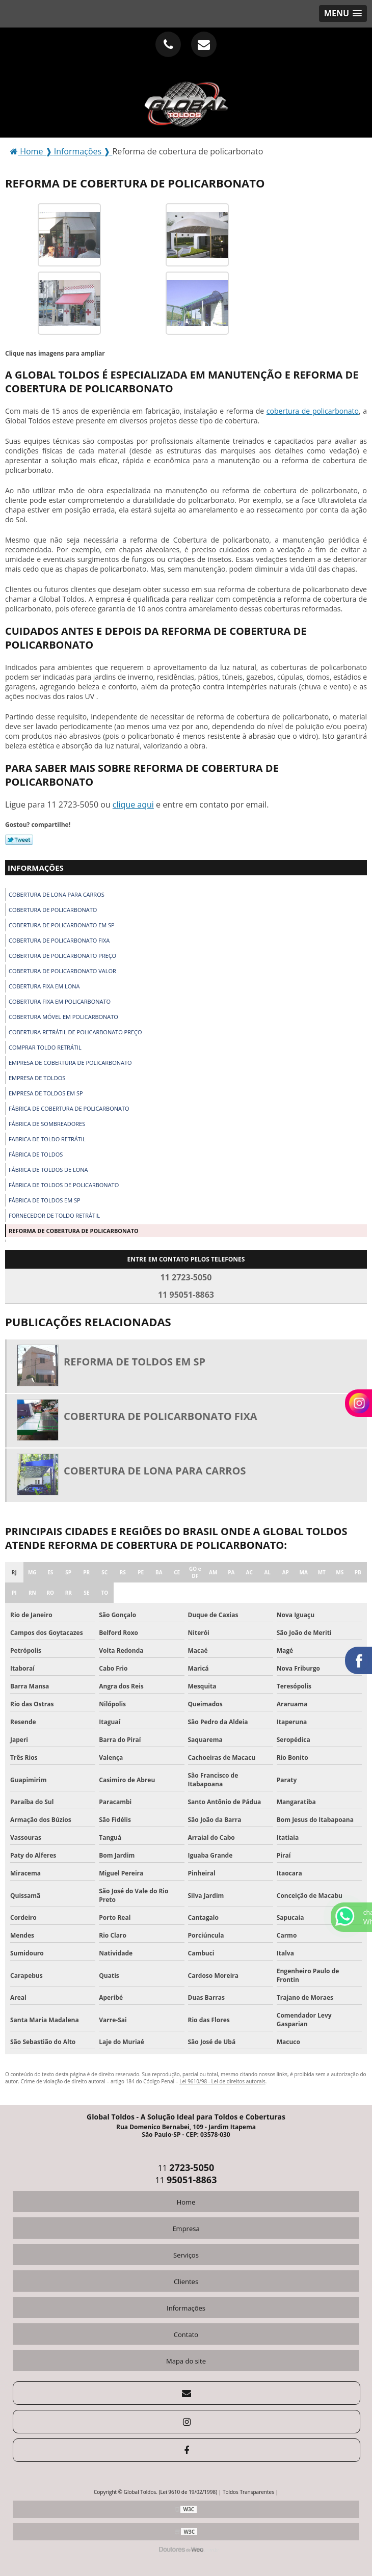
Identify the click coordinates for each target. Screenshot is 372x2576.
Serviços (186, 2255)
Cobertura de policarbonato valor (62, 971)
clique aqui (133, 804)
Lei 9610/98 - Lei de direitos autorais (222, 2081)
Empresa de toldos (37, 1078)
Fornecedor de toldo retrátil (54, 1215)
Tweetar (19, 840)
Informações (36, 868)
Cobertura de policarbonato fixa (59, 940)
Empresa (185, 2228)
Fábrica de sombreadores (47, 1124)
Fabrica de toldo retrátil (47, 1139)
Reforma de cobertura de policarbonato (74, 1231)
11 (186, 2168)
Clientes (186, 2281)
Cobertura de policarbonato (53, 910)
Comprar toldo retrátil (45, 1047)
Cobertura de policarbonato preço (62, 955)
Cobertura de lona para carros (56, 894)
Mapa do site (186, 2361)
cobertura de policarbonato (313, 411)
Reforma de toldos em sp (134, 1362)
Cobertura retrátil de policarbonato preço (75, 1032)
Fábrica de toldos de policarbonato (64, 1185)
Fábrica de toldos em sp (45, 1200)
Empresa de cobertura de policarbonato (70, 1062)
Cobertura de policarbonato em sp (62, 925)
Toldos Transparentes (248, 2492)
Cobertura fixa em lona (44, 986)
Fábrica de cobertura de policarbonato (69, 1108)
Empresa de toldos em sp (46, 1093)
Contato (186, 2334)
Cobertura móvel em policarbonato (63, 1017)
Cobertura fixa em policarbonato (60, 1001)
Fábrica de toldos (36, 1154)
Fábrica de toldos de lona (48, 1169)
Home (186, 2202)
